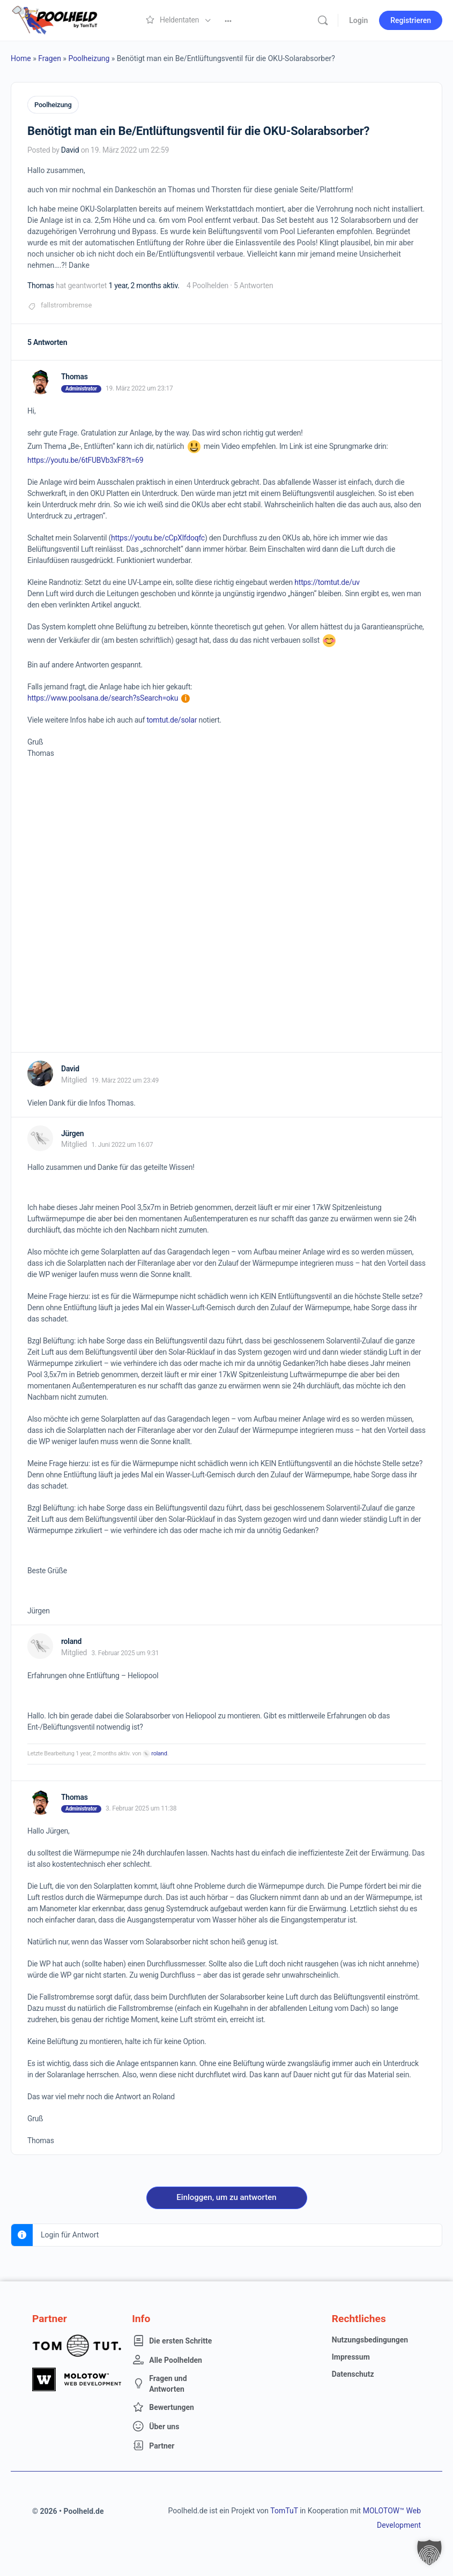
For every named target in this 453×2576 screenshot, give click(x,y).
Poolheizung (88, 58)
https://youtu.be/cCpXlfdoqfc (158, 536)
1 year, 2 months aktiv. (143, 284)
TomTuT (284, 2510)
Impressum (351, 2356)
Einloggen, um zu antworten (226, 2197)
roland (159, 1752)
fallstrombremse (66, 304)
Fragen (49, 58)
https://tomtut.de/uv (326, 581)
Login (358, 20)
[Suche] (322, 20)
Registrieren (410, 20)
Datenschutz (353, 2373)
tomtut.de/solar (171, 719)
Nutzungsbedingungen (370, 2339)
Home (21, 58)
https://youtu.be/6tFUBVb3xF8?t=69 (85, 459)
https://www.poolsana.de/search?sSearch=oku (108, 697)
